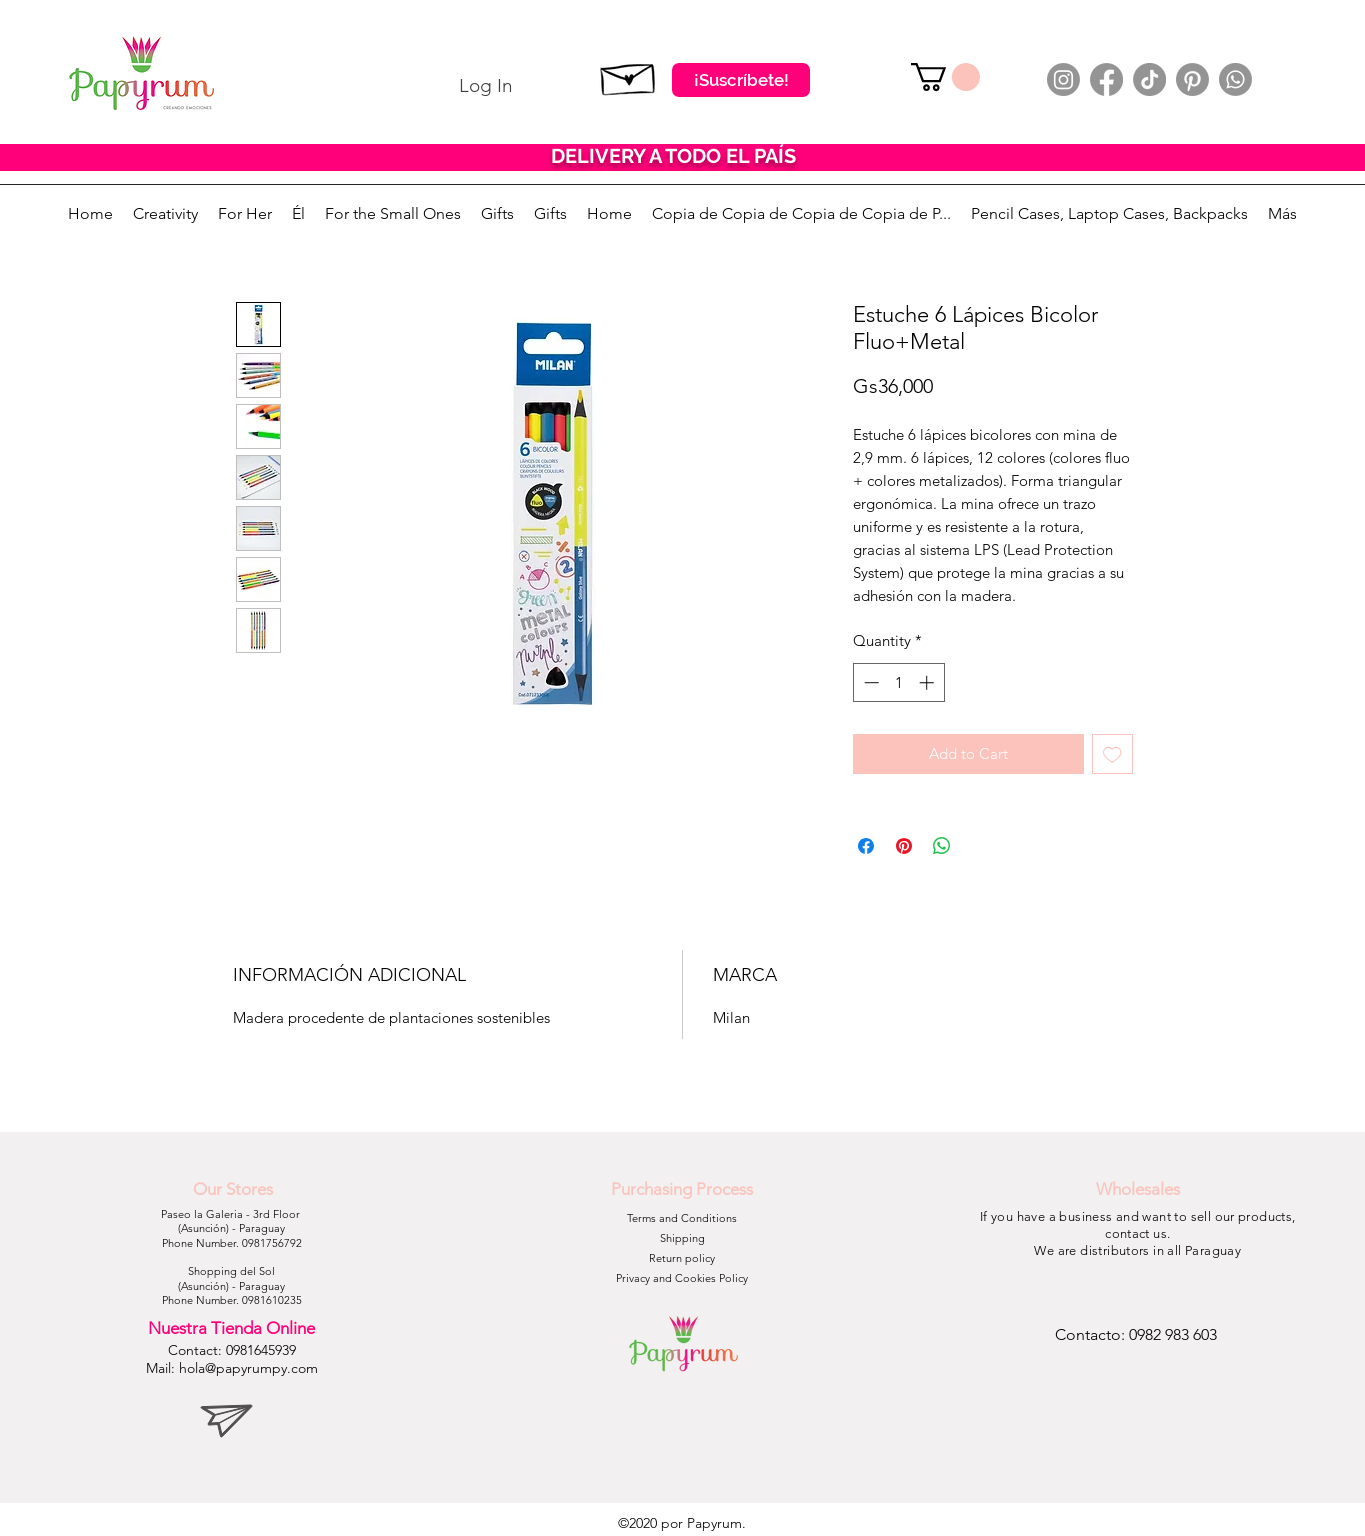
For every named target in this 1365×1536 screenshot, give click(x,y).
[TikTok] (1149, 79)
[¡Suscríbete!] (741, 80)
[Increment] (928, 682)
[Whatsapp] (1235, 79)
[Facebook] (1106, 79)
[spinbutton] (898, 682)
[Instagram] (1063, 79)
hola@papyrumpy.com (248, 1368)
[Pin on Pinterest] (904, 846)
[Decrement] (869, 682)
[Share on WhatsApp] (942, 846)
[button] (945, 77)
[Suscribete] (628, 75)
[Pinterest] (1192, 79)
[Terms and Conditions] (682, 1219)
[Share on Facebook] (866, 846)
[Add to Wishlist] (1112, 754)
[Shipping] (682, 1239)
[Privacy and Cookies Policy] (682, 1279)
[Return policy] (682, 1259)
